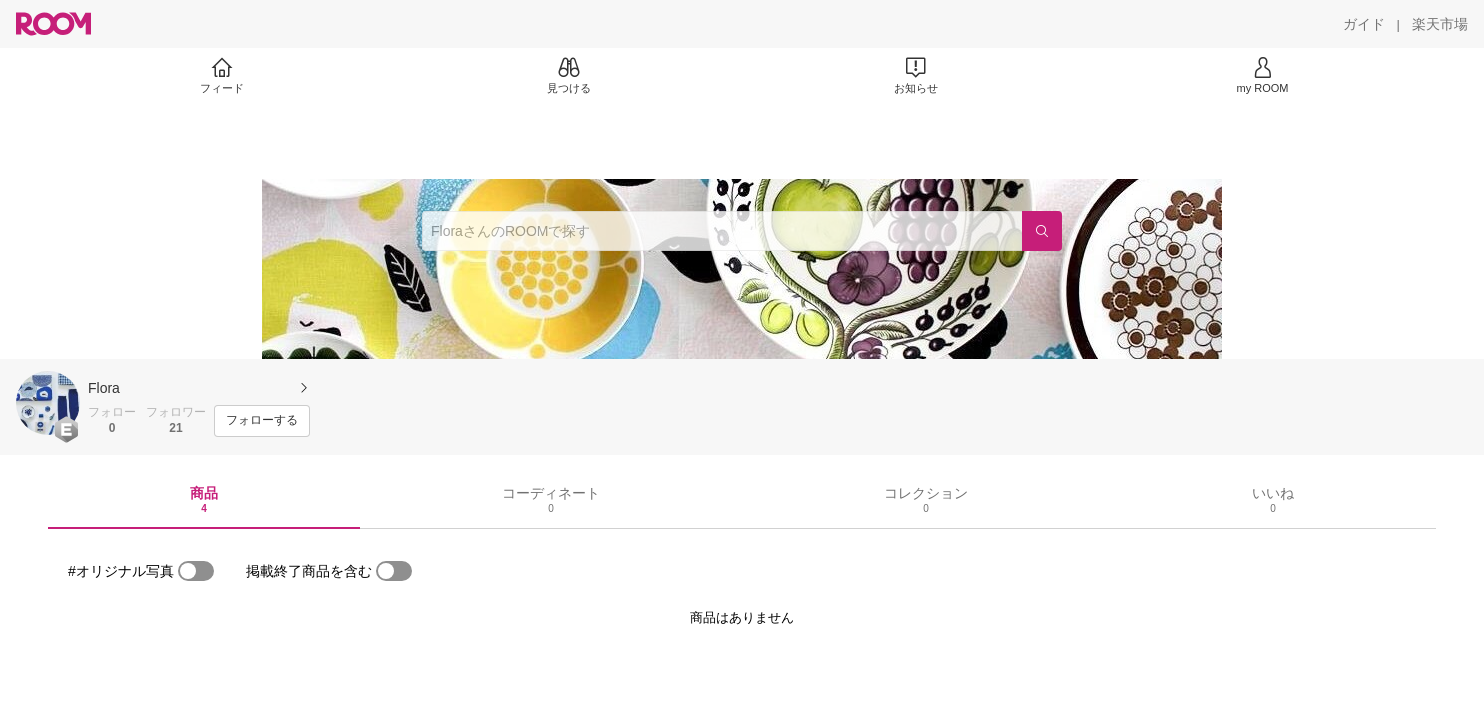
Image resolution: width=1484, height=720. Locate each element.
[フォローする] (262, 421)
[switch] (196, 571)
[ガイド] (1364, 24)
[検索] (1042, 231)
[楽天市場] (1440, 24)
